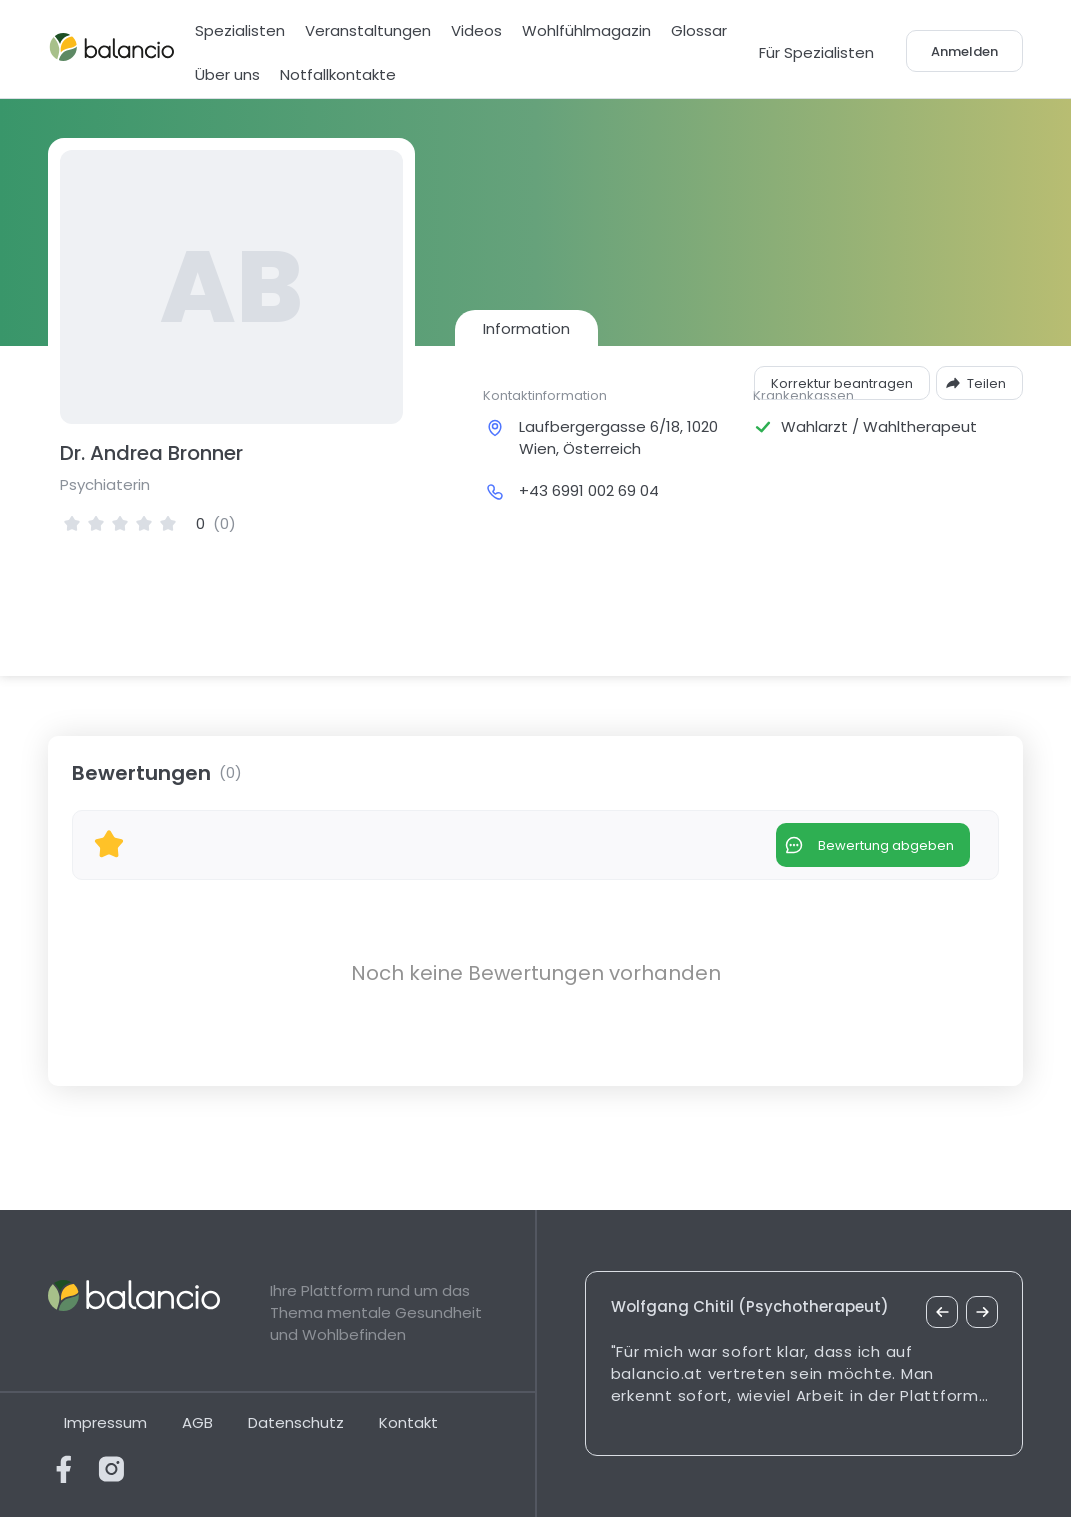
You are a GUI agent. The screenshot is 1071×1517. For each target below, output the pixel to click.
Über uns (227, 74)
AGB (197, 1422)
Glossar (699, 30)
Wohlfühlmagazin (586, 30)
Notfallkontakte (338, 74)
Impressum (105, 1422)
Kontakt (408, 1422)
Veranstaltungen (368, 30)
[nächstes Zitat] (982, 1312)
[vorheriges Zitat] (942, 1312)
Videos (476, 30)
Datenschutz (296, 1422)
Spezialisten (240, 30)
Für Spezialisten (816, 52)
